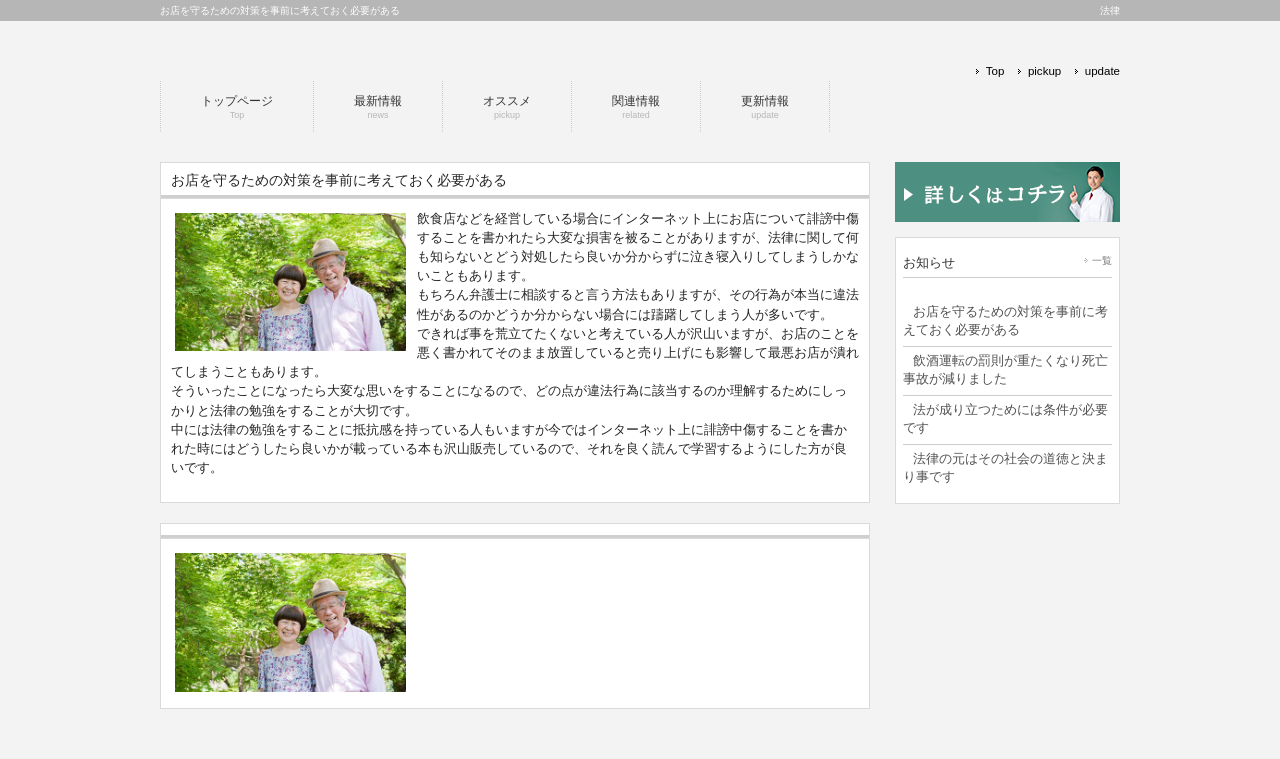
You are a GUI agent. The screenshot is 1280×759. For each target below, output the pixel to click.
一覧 (1102, 260)
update (1102, 71)
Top (995, 71)
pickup (1044, 71)
